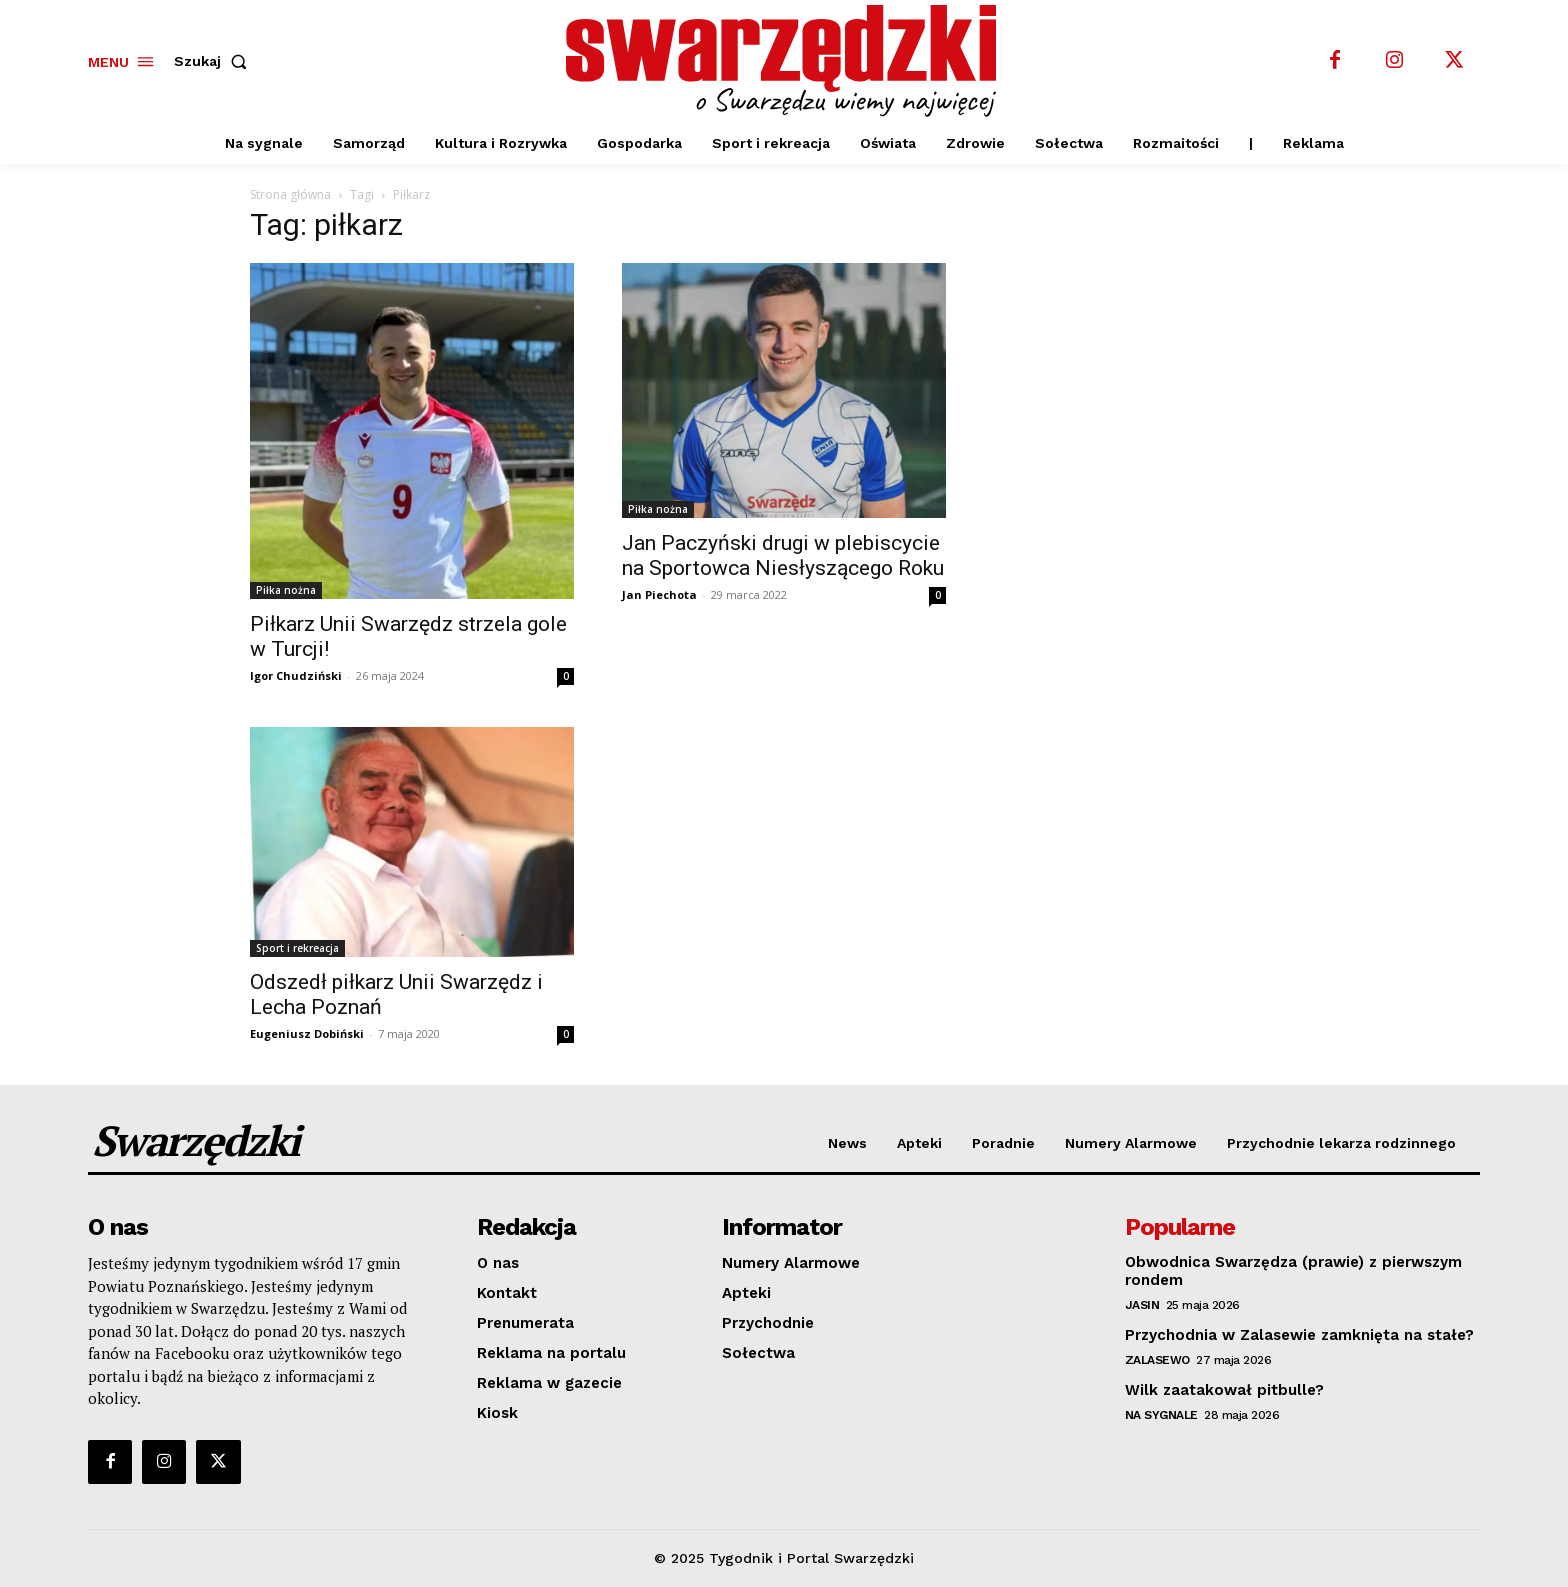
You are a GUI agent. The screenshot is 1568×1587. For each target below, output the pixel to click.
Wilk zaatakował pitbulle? (1224, 1390)
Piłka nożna (286, 590)
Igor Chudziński (296, 675)
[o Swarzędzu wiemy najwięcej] (787, 61)
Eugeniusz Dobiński (307, 1033)
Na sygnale (1161, 1415)
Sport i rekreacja (297, 948)
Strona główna (290, 194)
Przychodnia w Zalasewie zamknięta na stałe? (1299, 1335)
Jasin (1142, 1305)
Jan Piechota (659, 594)
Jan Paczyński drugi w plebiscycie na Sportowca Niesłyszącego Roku (783, 555)
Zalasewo (1157, 1360)
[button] (214, 61)
